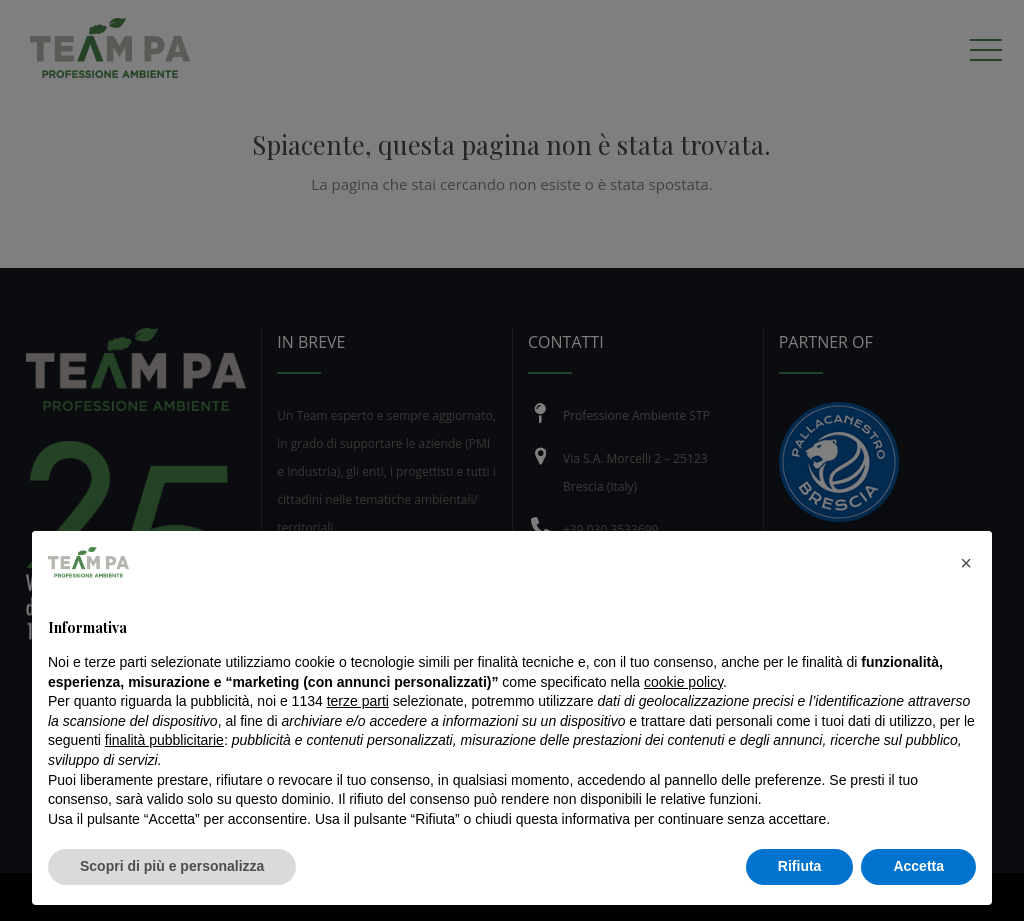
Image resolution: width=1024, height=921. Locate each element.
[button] (966, 563)
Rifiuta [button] (800, 866)
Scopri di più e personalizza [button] (172, 866)
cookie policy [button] (683, 682)
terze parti (358, 701)
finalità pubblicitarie (164, 740)
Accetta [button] (918, 866)
